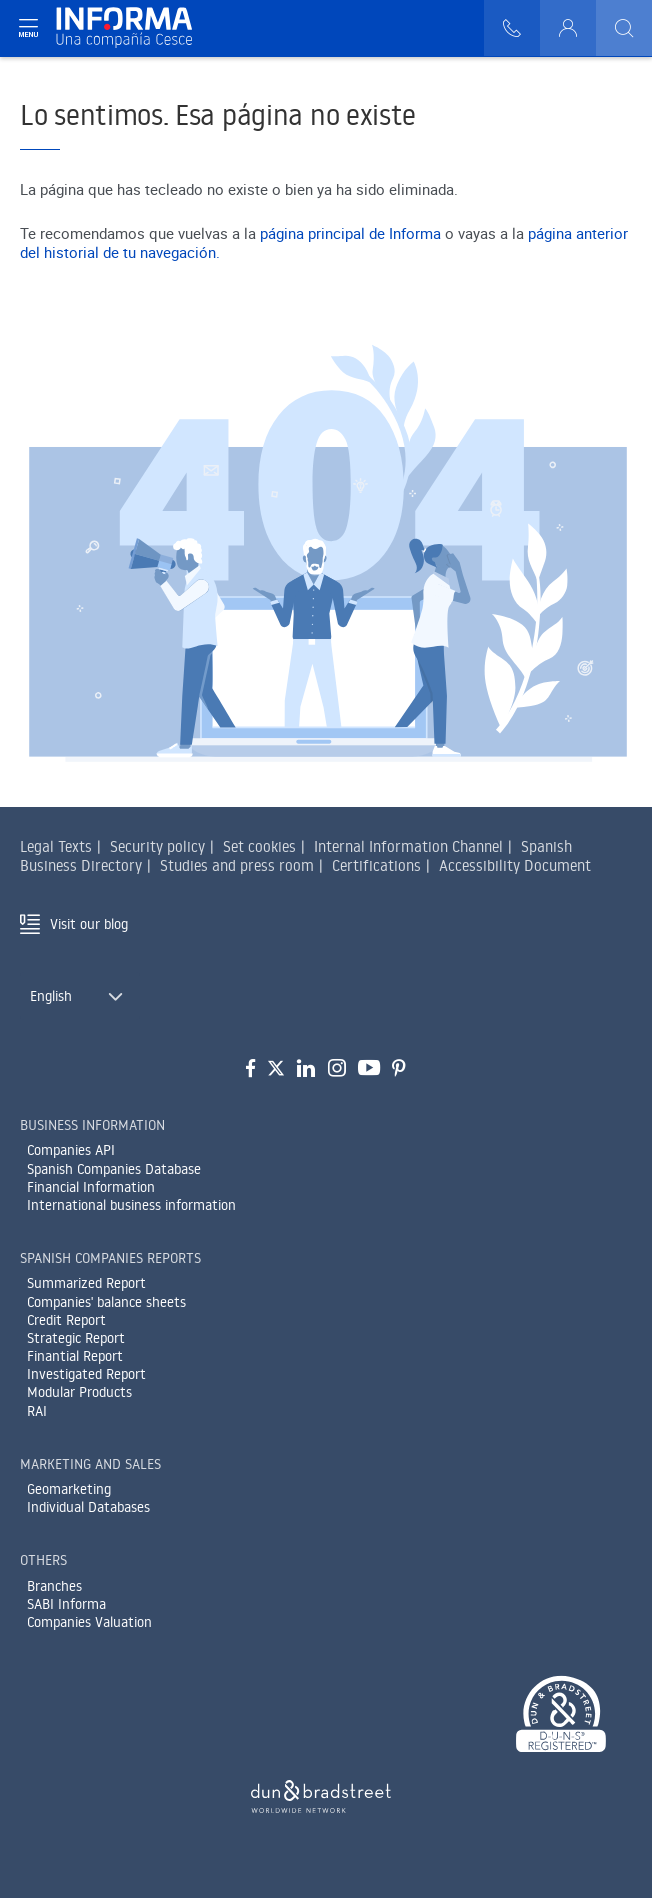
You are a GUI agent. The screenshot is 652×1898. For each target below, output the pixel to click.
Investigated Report (86, 1374)
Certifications (376, 865)
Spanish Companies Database (114, 1169)
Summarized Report (86, 1283)
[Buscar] (624, 28)
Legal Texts (56, 846)
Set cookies (259, 846)
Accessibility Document (515, 865)
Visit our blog (89, 924)
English (51, 996)
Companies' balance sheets (106, 1302)
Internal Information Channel (408, 846)
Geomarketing (69, 1489)
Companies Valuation (89, 1622)
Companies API (71, 1150)
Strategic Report (76, 1338)
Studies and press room (237, 865)
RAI (37, 1411)
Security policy (157, 846)
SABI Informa (66, 1604)
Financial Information (91, 1187)
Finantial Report (75, 1356)
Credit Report (66, 1320)
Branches (54, 1586)
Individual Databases (88, 1507)
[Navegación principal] (28, 28)
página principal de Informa (350, 233)
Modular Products (79, 1392)
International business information (131, 1205)
